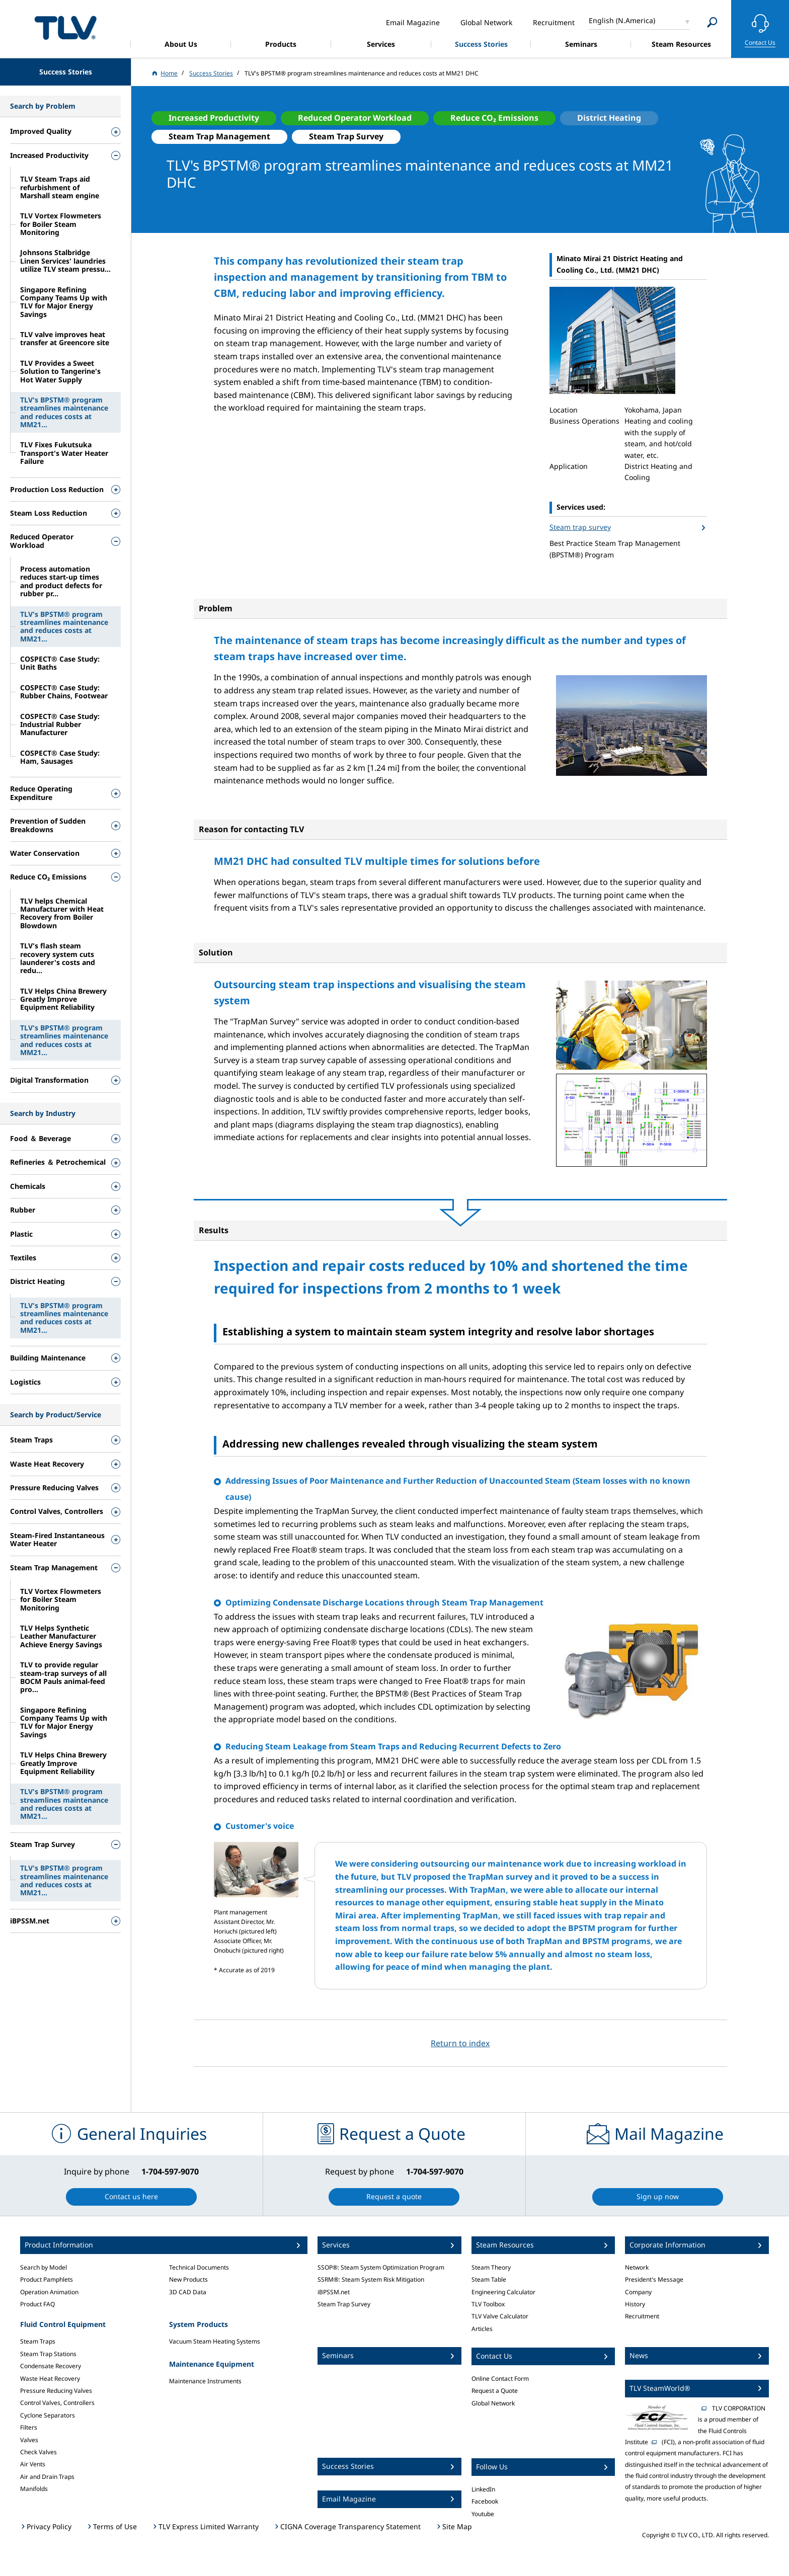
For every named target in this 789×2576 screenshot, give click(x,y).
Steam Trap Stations (48, 2354)
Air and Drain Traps (47, 2476)
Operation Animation (49, 2292)
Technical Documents (199, 2267)
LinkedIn (483, 2489)
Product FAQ (37, 2304)
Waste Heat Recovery (50, 2378)
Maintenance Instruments (205, 2381)
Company (638, 2292)
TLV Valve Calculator (499, 2316)
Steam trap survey (580, 527)
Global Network (493, 2403)
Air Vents (32, 2464)
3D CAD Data (187, 2292)
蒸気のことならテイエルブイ (65, 27)
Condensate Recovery (50, 2366)
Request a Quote (494, 2390)
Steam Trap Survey (344, 2304)
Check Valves (38, 2452)
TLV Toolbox (488, 2304)
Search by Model (43, 2267)
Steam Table (488, 2279)
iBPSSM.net (334, 2292)
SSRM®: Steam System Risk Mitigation (371, 2279)
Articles (482, 2328)
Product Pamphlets (46, 2279)
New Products (188, 2279)
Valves (29, 2440)
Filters (28, 2427)
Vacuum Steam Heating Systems (214, 2341)
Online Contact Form (500, 2378)
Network (637, 2267)
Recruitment (642, 2316)
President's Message (654, 2279)
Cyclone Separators (47, 2415)
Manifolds (34, 2488)
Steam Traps (37, 2341)
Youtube (482, 2514)
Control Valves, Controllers (57, 2402)
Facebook (484, 2501)
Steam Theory (491, 2267)
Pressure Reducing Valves (56, 2390)
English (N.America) (622, 20)
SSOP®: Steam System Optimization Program (381, 2267)
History (635, 2304)
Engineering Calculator (503, 2292)
